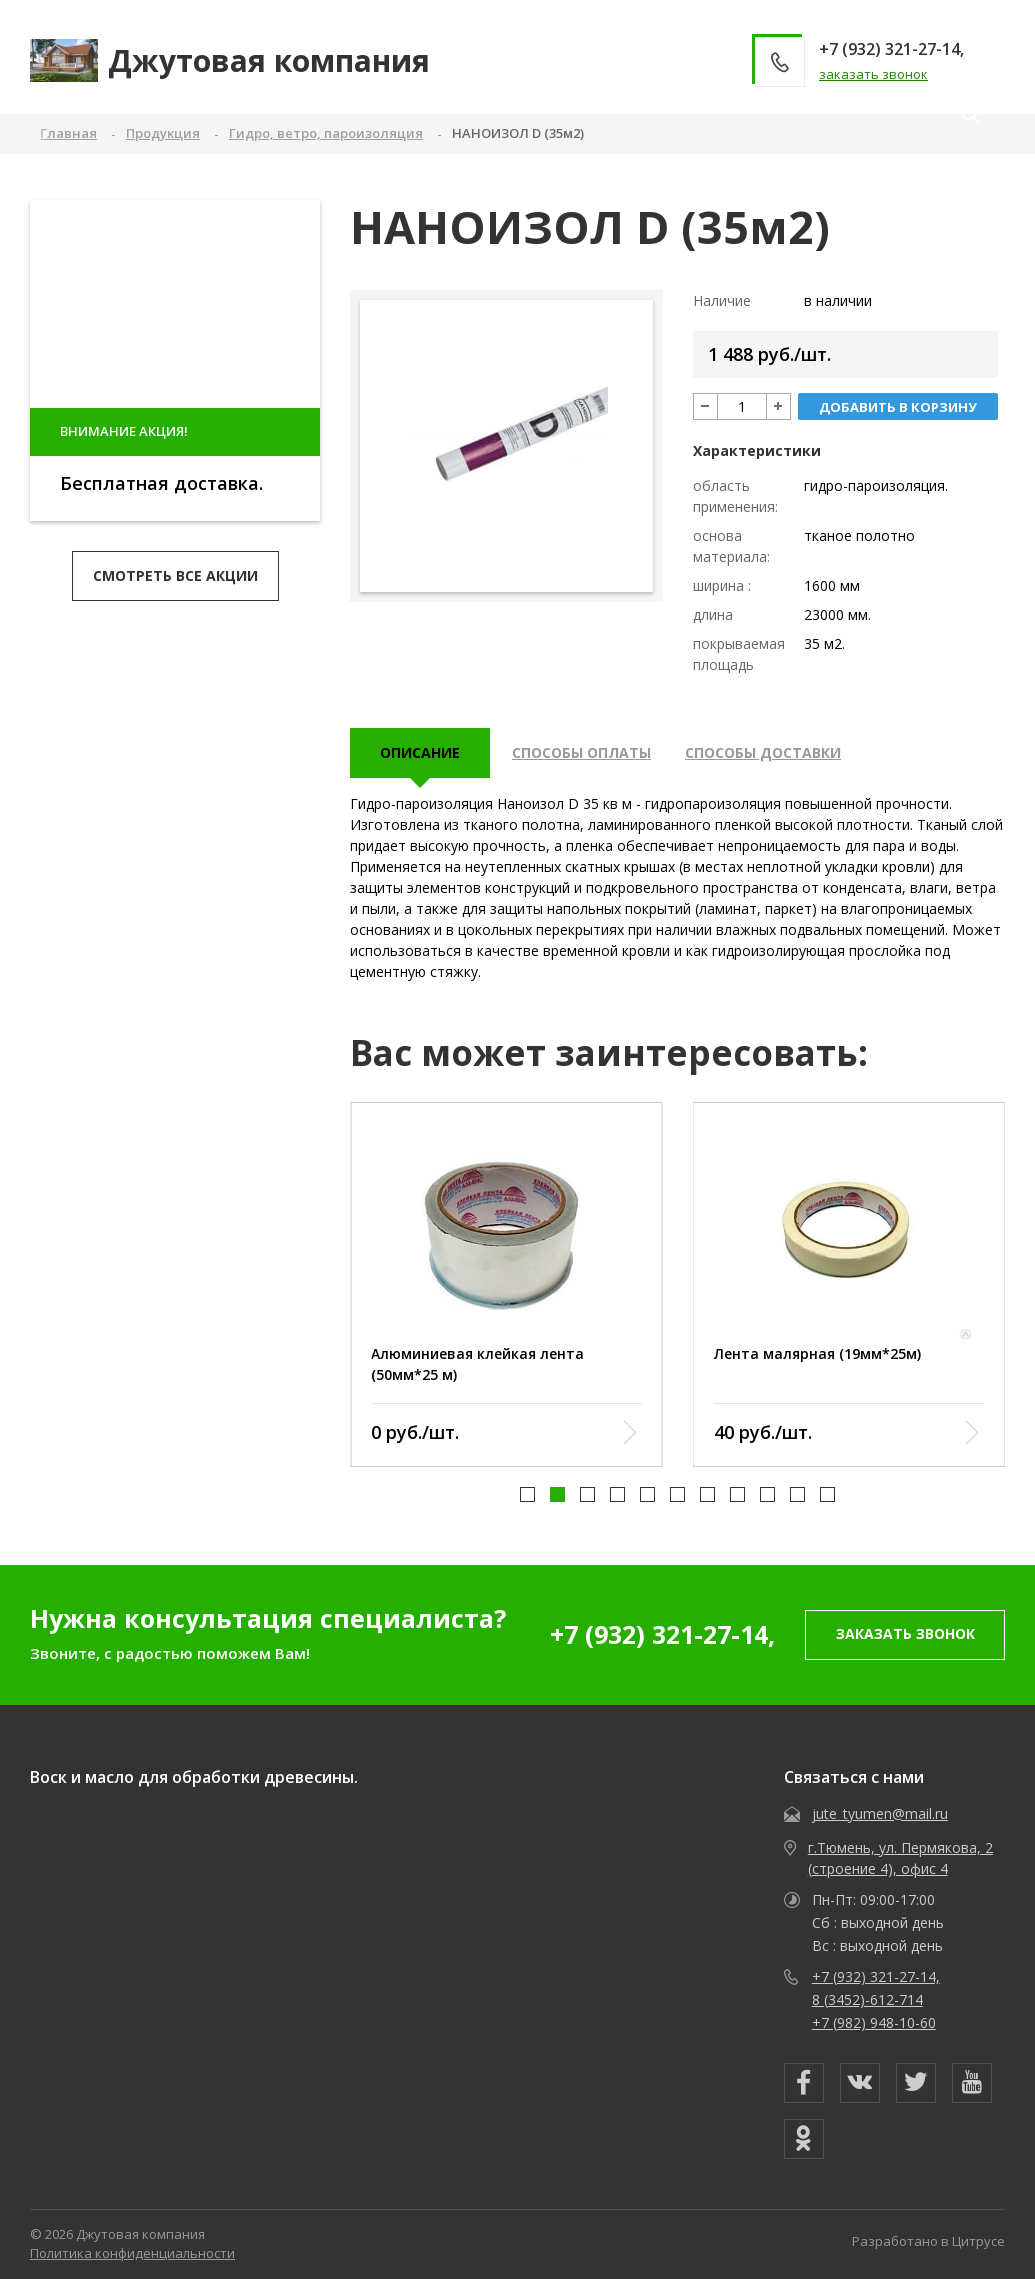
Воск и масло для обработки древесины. (194, 1777)
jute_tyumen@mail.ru (880, 1813)
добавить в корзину (898, 407)
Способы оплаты (581, 752)
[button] (527, 1493)
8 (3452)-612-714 (867, 1999)
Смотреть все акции (175, 575)
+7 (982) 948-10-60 (874, 2022)
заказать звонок (873, 74)
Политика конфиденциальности (132, 2253)
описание (420, 752)
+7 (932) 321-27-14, (662, 1634)
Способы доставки (763, 752)
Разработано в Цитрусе (928, 2241)
